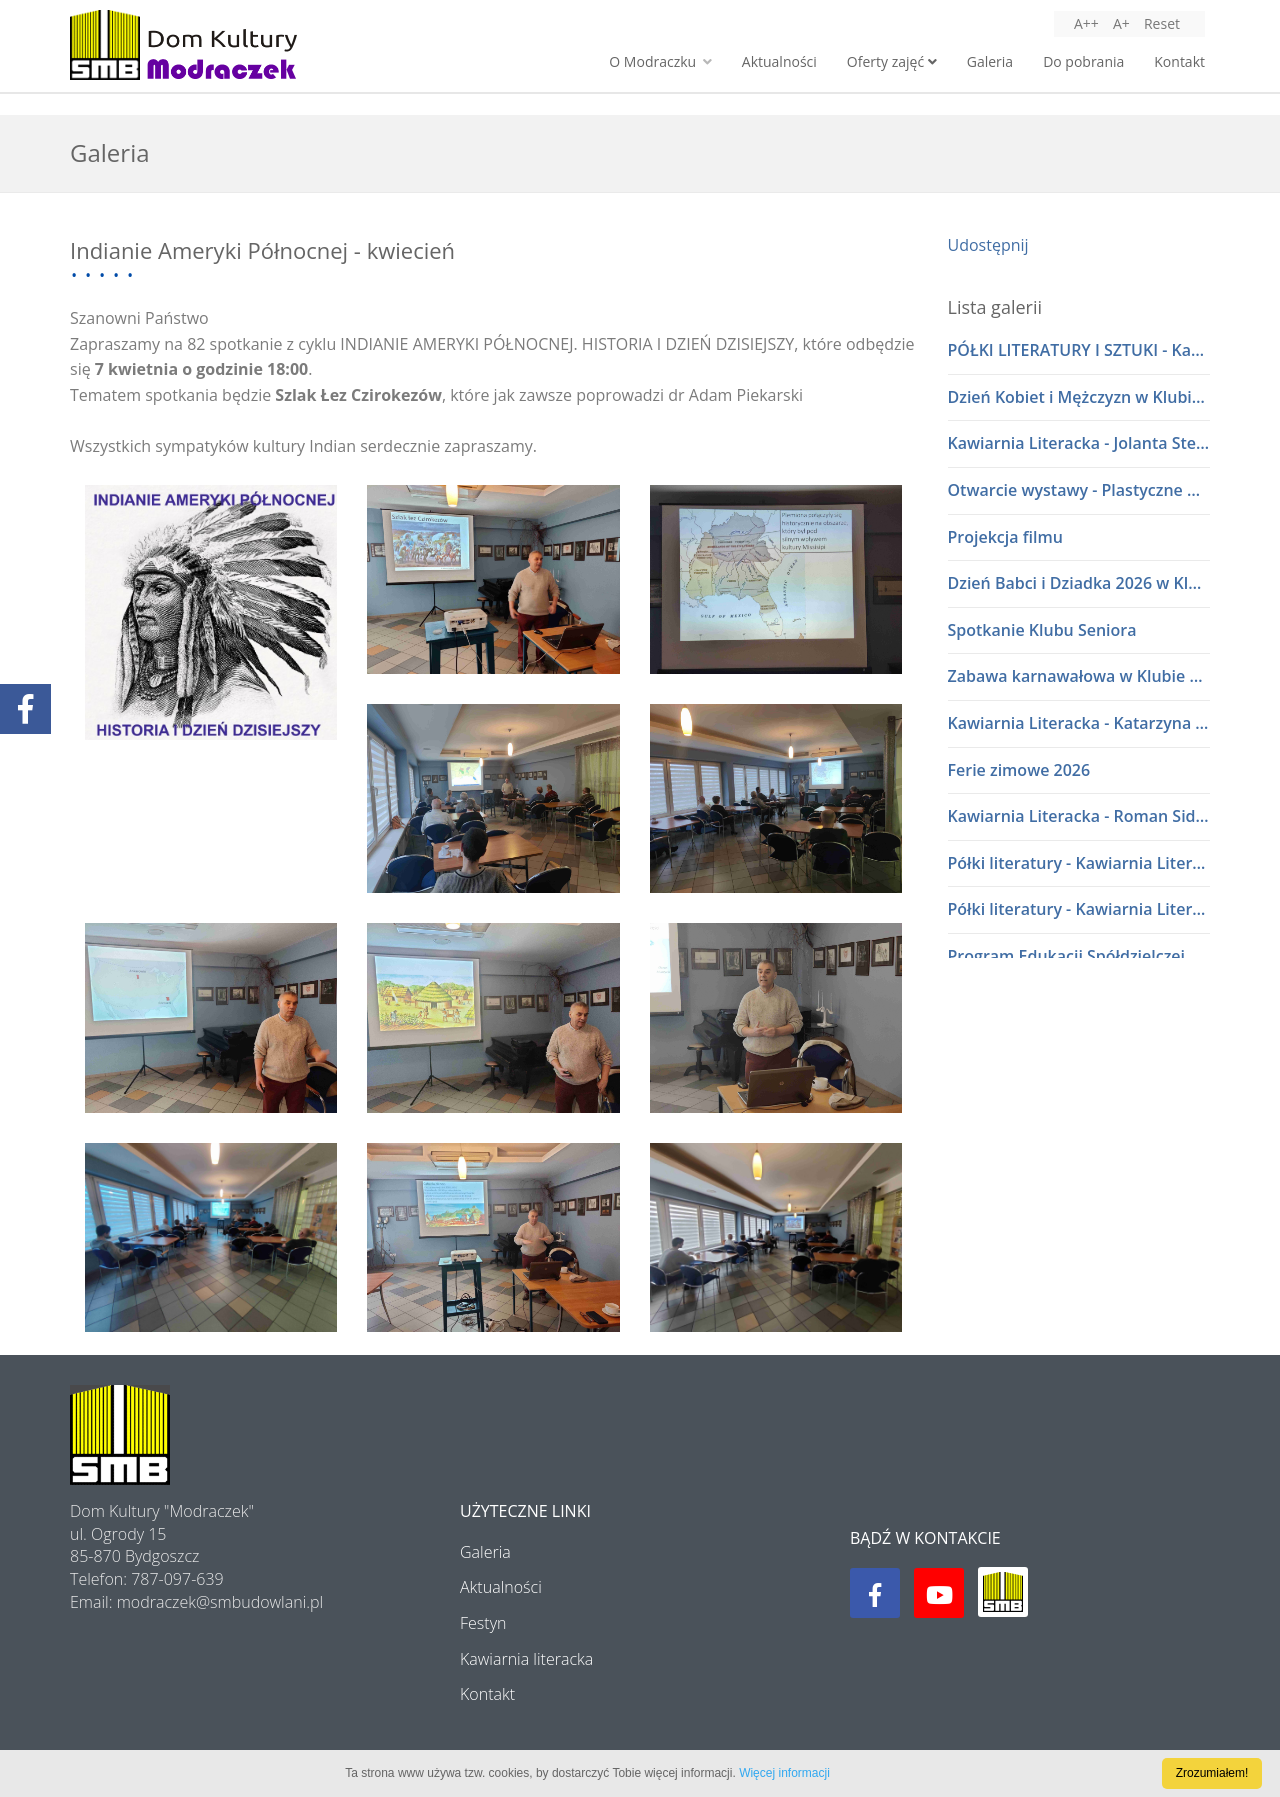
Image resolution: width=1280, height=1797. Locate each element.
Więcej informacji (784, 1773)
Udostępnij (988, 245)
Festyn (483, 1623)
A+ (1121, 23)
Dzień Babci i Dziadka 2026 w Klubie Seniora (1079, 583)
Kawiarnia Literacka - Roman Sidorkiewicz (1079, 816)
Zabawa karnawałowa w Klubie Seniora (1079, 676)
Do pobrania (1083, 61)
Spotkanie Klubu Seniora (1042, 630)
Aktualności (779, 61)
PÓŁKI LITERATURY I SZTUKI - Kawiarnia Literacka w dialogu (1079, 350)
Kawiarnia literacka (526, 1659)
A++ (1086, 23)
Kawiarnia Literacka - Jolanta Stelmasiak (1079, 443)
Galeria (990, 61)
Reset (1162, 23)
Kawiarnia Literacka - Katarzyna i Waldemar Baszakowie (1079, 723)
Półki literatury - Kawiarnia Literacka (1079, 863)
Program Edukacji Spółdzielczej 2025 (1079, 956)
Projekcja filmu (1005, 537)
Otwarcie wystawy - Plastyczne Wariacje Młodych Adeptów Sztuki (1079, 490)
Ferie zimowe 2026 (1019, 770)
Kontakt (1179, 61)
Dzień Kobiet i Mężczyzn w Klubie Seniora (1079, 397)
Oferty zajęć (892, 61)
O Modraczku (660, 61)
